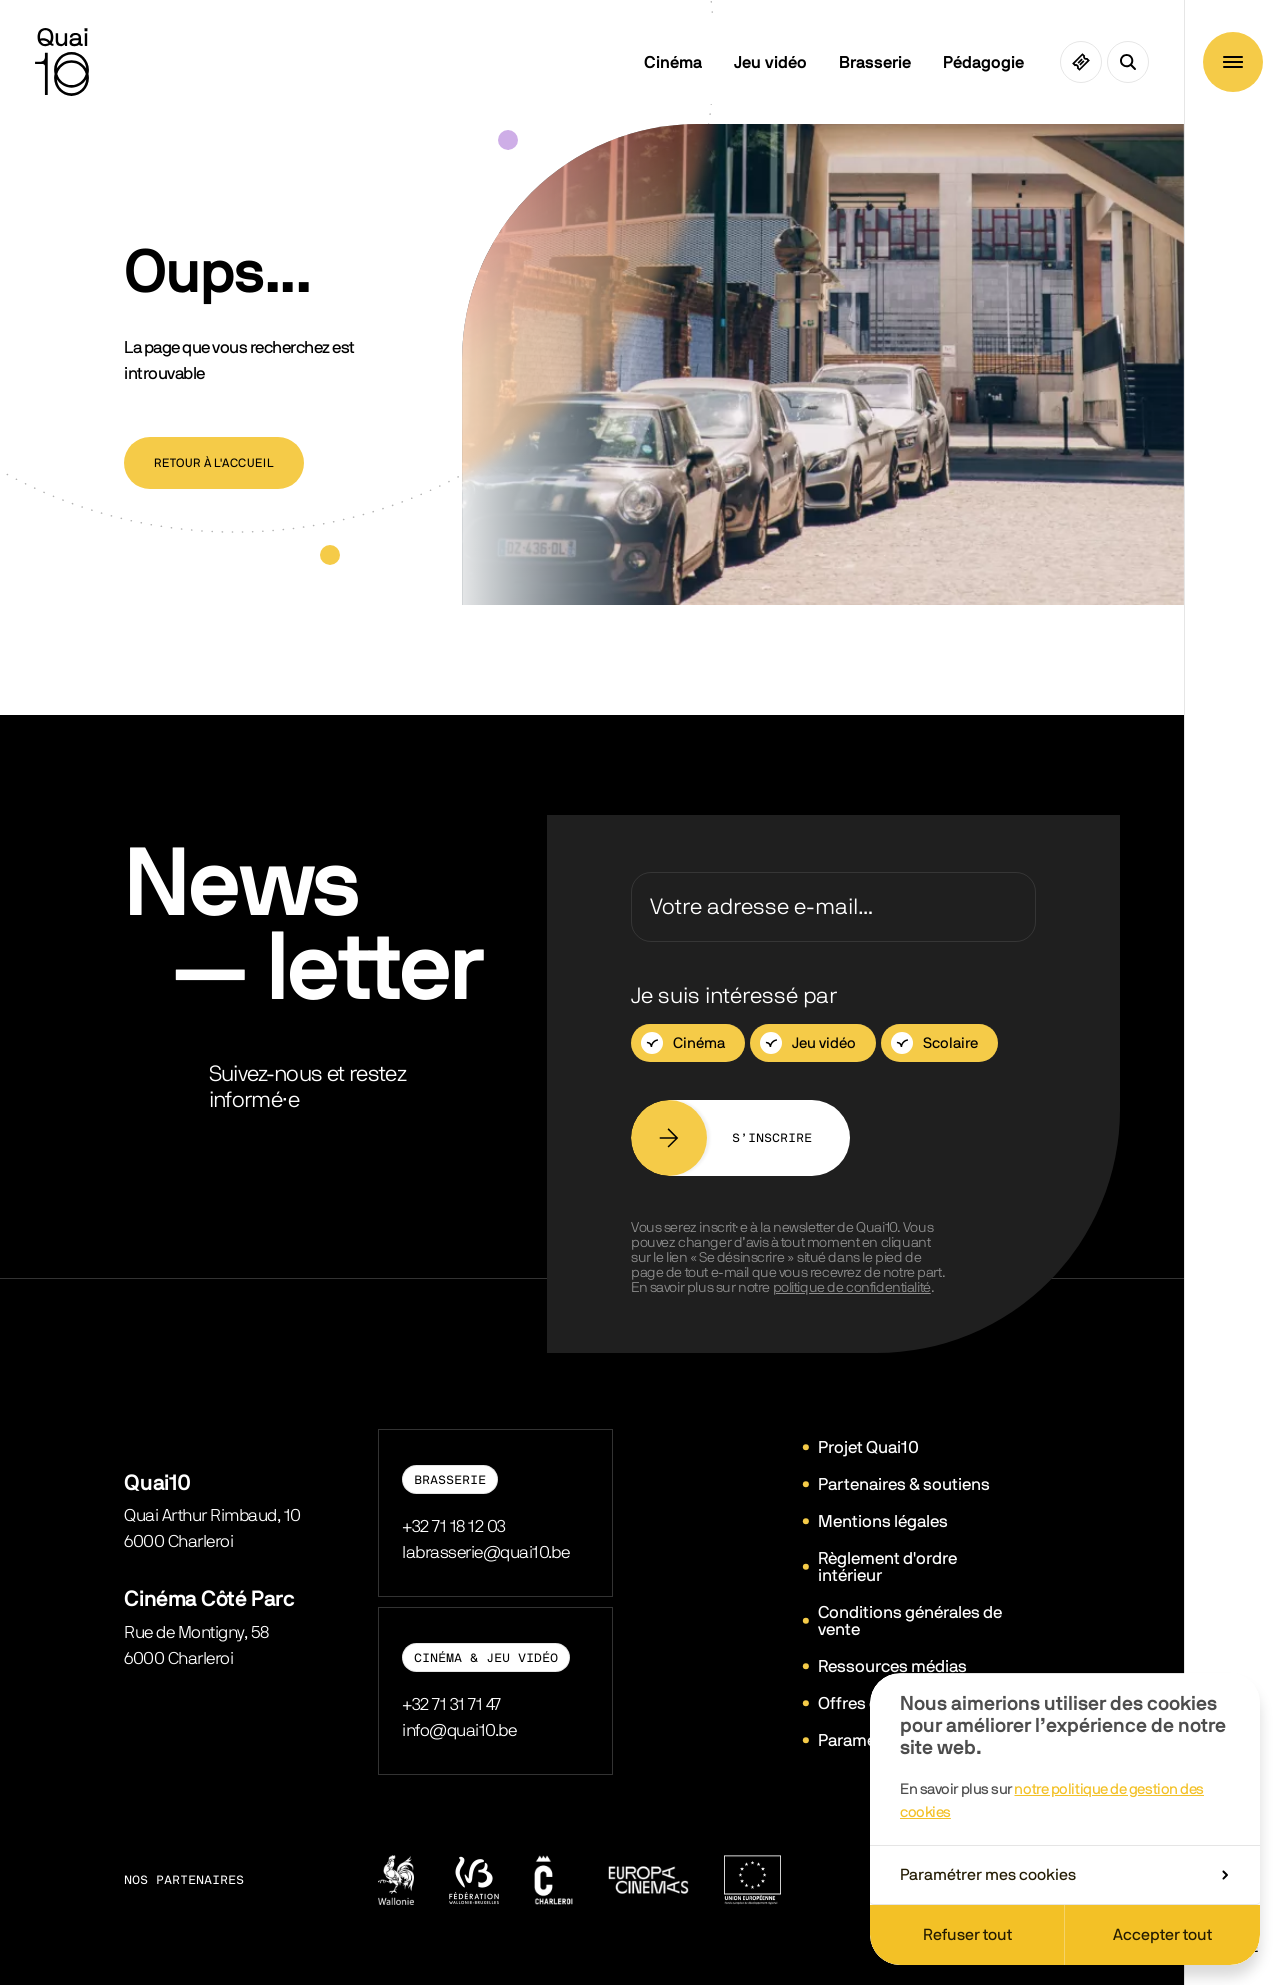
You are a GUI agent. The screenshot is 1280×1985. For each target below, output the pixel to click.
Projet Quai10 (868, 1447)
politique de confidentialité (852, 1288)
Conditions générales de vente (910, 1621)
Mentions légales (883, 1521)
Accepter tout (1162, 1935)
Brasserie (875, 62)
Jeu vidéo (770, 62)
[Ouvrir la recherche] (1128, 62)
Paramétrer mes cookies (1064, 1875)
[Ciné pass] (1081, 62)
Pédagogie (983, 62)
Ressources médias (892, 1666)
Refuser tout (967, 1935)
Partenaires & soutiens (904, 1484)
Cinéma (673, 62)
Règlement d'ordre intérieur (887, 1567)
